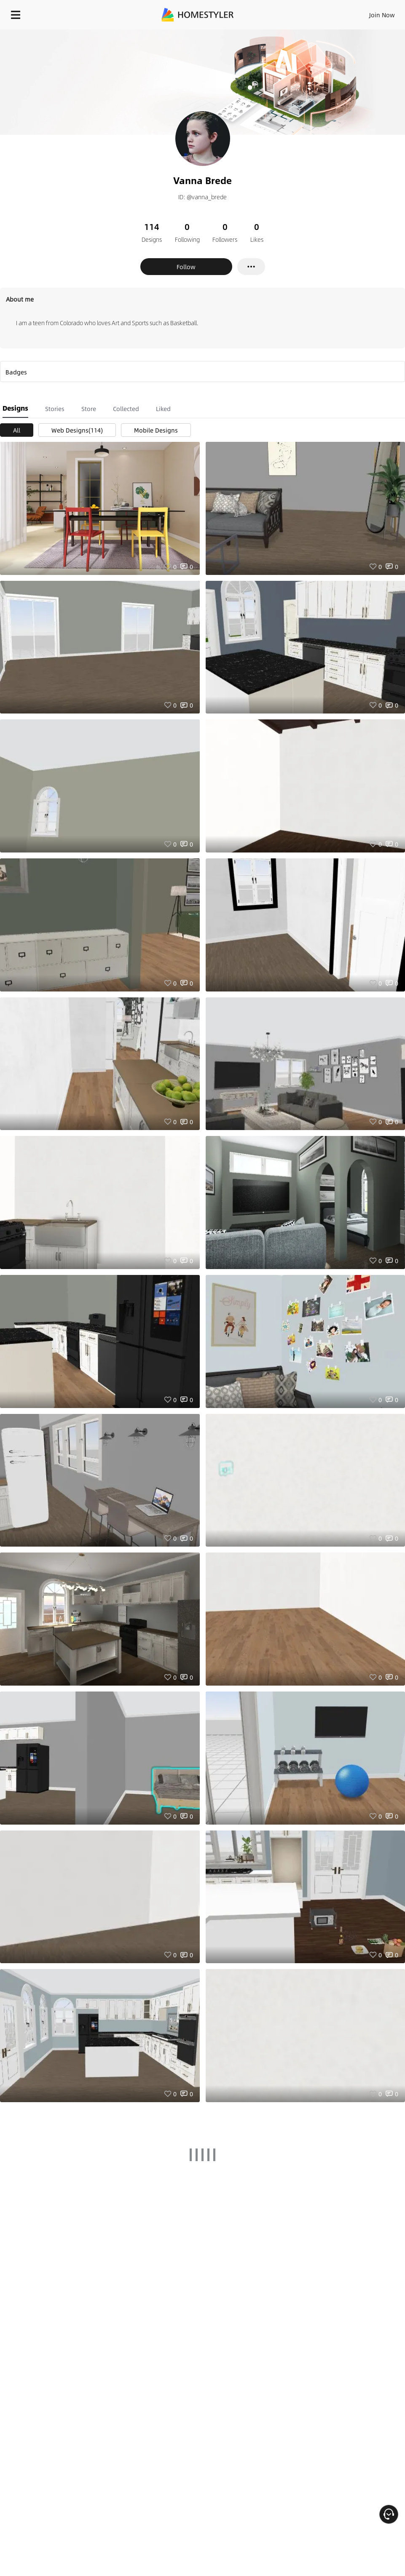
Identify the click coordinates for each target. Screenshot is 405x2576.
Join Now (382, 14)
